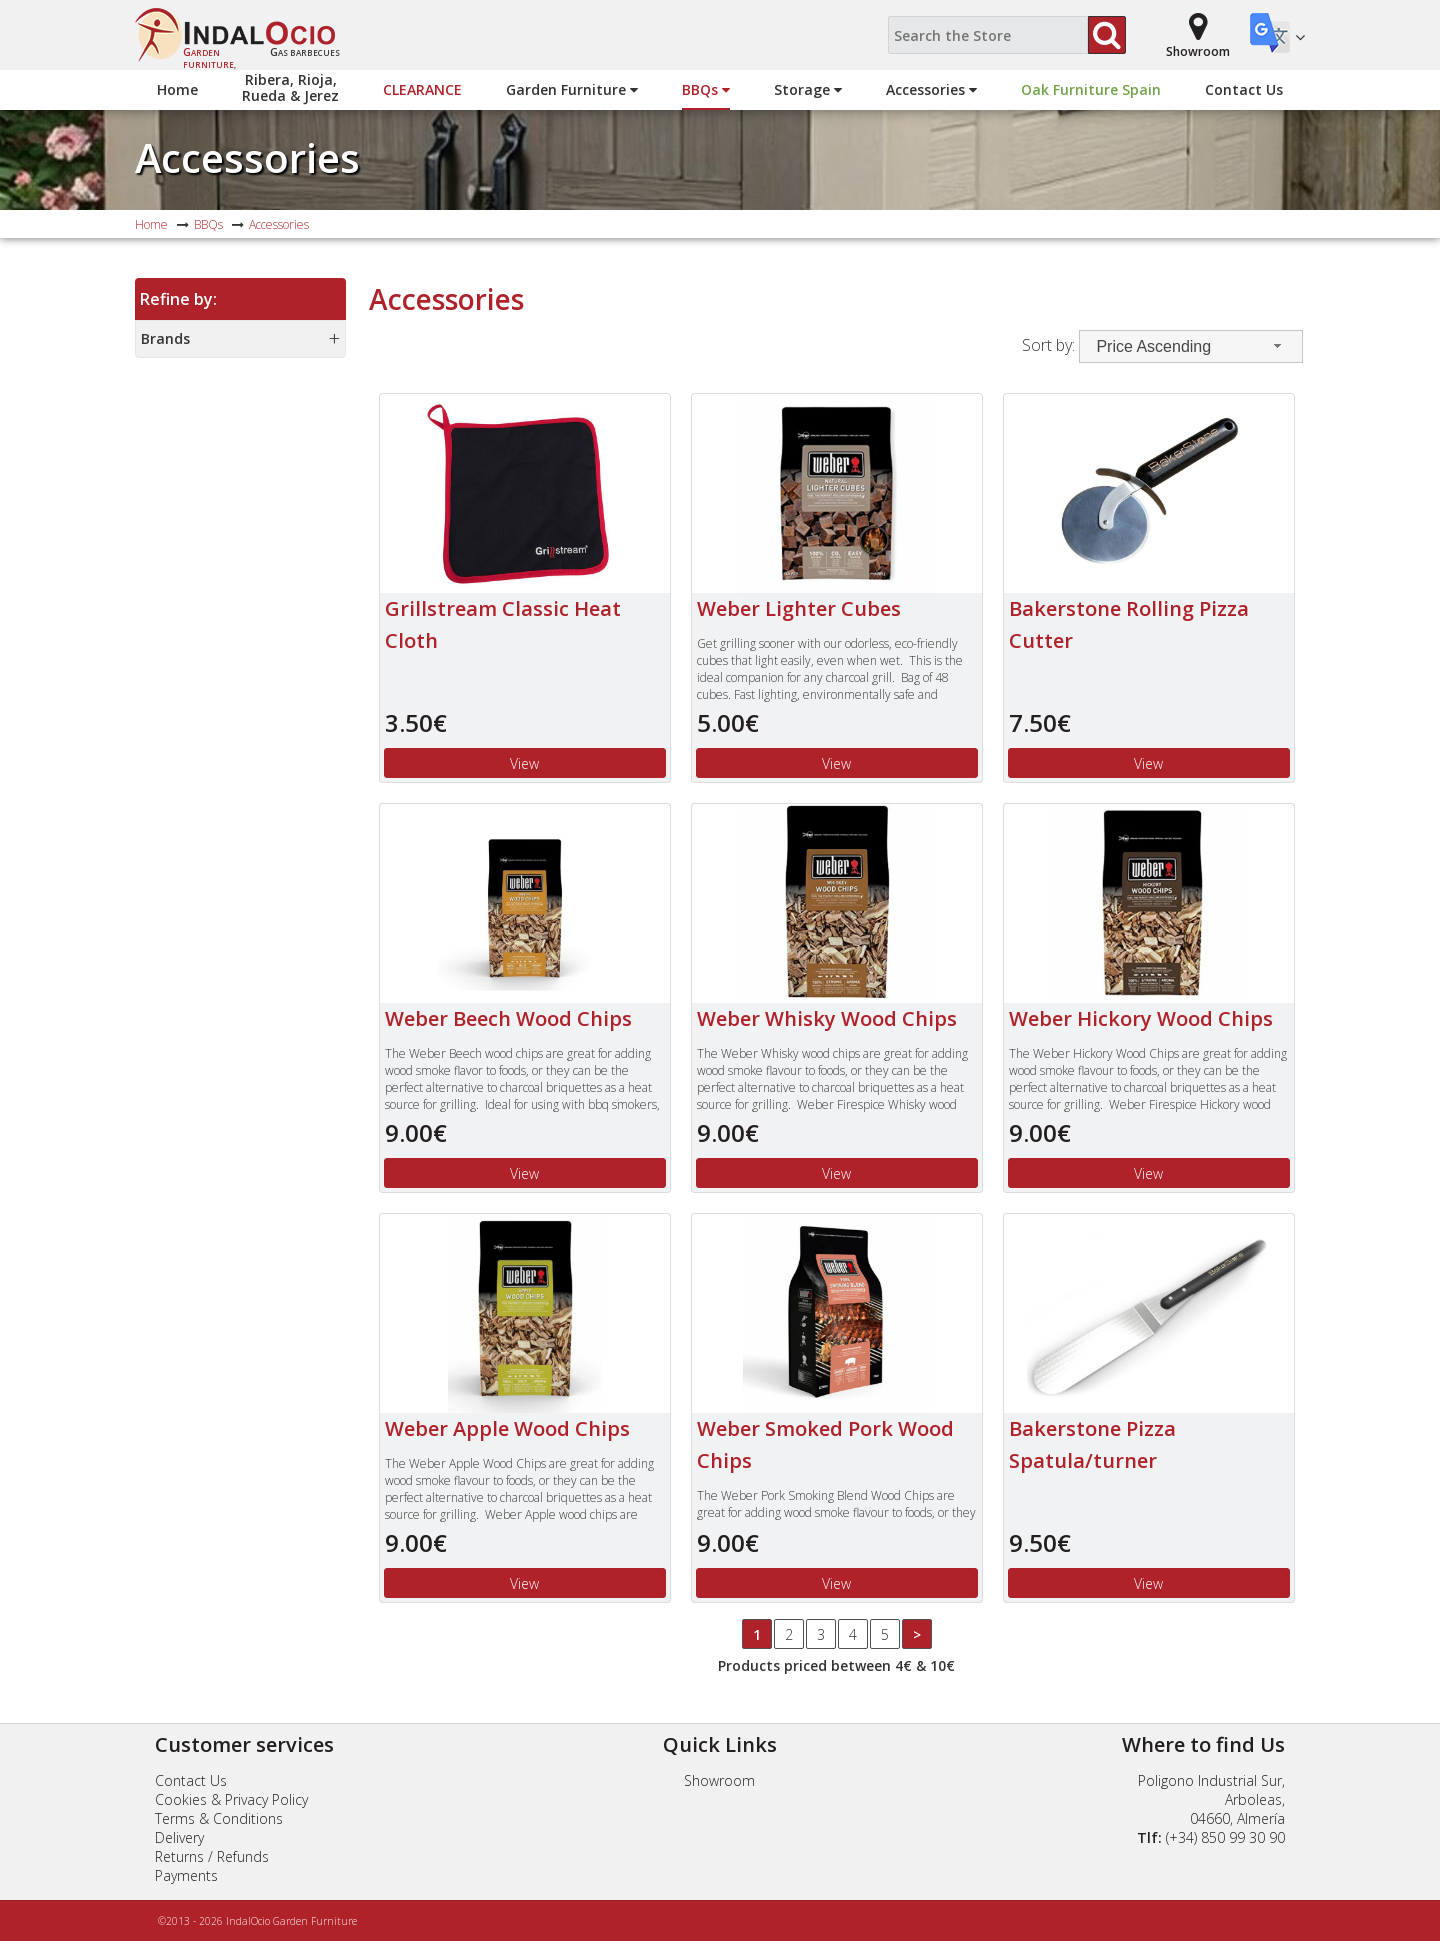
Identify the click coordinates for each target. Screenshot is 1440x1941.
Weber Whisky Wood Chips (827, 1018)
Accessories (931, 89)
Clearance (422, 89)
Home (177, 89)
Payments (186, 1875)
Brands (165, 338)
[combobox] (1191, 346)
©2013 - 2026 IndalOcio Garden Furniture (257, 1921)
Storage (808, 89)
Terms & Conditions (219, 1818)
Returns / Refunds (212, 1856)
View (524, 763)
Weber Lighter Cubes (799, 608)
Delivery (179, 1837)
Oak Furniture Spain (1091, 89)
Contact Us (1244, 89)
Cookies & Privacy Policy (231, 1799)
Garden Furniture (572, 89)
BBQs (706, 89)
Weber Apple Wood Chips (507, 1428)
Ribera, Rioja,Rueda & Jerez (290, 87)
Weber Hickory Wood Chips (1141, 1018)
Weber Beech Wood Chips (508, 1018)
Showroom (719, 1780)
